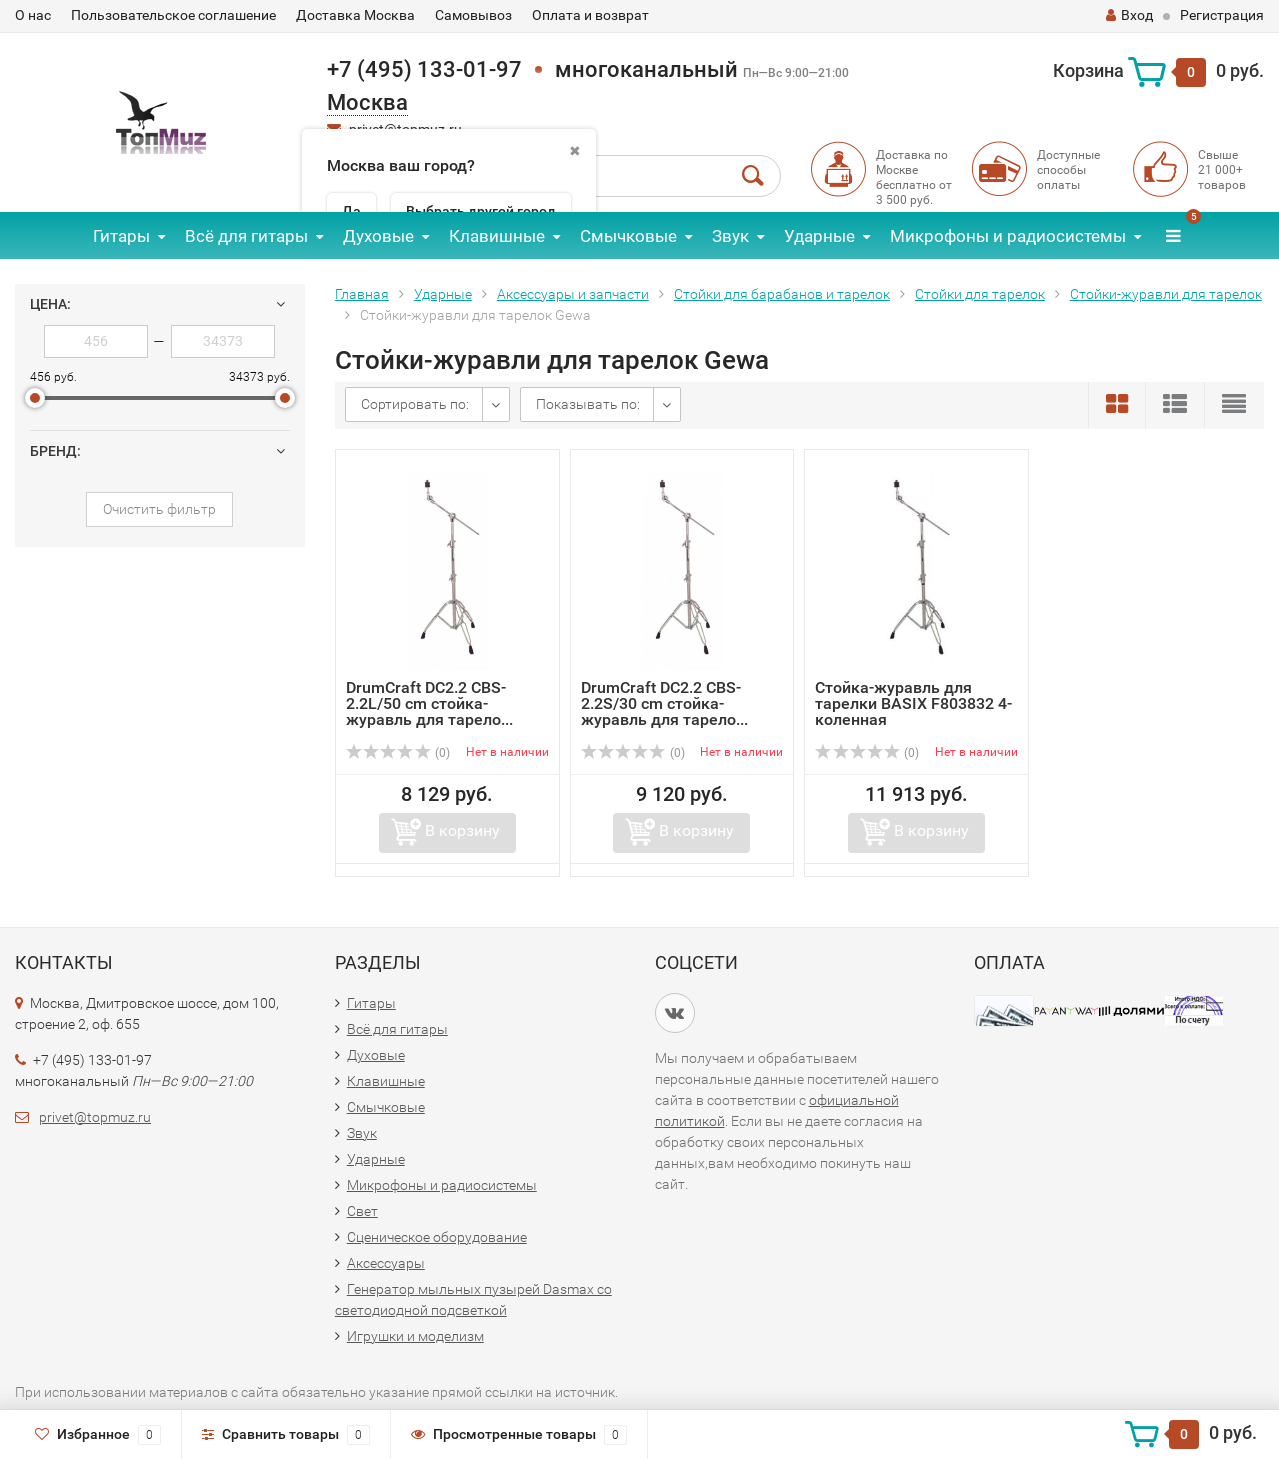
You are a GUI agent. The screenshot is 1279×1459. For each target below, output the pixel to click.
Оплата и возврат (590, 15)
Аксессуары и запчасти (573, 294)
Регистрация (1222, 15)
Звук (730, 236)
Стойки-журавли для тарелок (1166, 294)
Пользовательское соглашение (173, 15)
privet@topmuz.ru (95, 1117)
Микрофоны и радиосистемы (1008, 236)
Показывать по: (588, 404)
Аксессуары (386, 1263)
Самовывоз (473, 15)
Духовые (378, 236)
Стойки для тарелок (980, 294)
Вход (1129, 15)
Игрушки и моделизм (415, 1336)
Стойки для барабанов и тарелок (782, 294)
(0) (398, 753)
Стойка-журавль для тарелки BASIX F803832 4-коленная (913, 703)
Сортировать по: (415, 404)
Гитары (121, 236)
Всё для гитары (246, 236)
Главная (362, 294)
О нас (33, 15)
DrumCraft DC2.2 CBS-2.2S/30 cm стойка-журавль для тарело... (664, 703)
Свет (362, 1211)
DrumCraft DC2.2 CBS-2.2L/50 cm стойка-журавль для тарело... (429, 703)
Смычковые (628, 236)
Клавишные (497, 236)
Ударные (819, 236)
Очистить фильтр (159, 509)
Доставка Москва (355, 15)
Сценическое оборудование (437, 1237)
